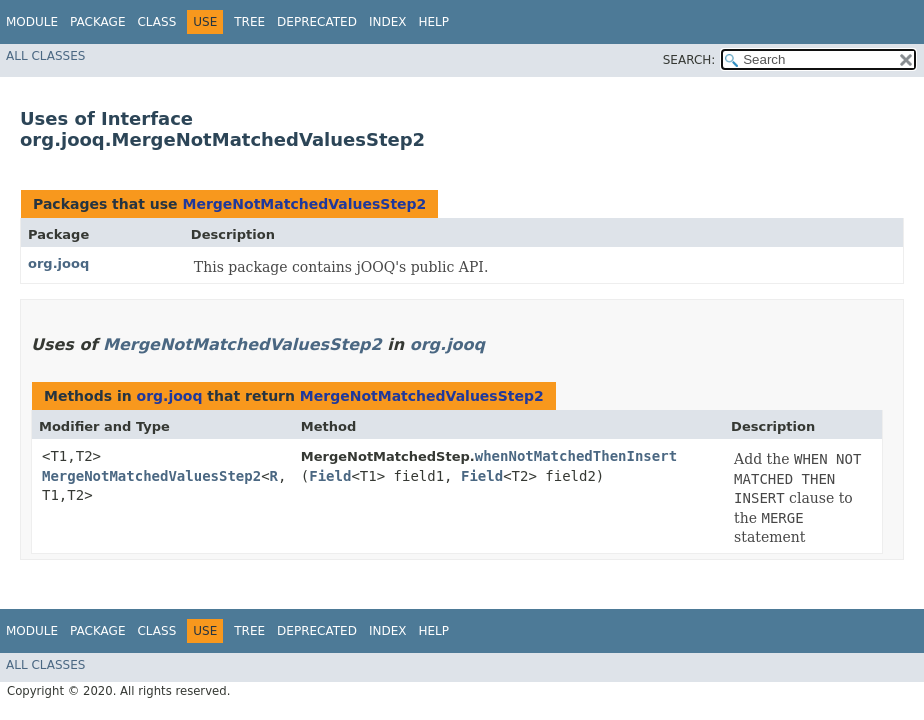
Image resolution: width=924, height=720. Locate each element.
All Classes (45, 56)
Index (388, 22)
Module (32, 22)
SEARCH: (689, 60)
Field (330, 476)
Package (97, 22)
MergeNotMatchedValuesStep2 (304, 204)
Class (156, 22)
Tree (249, 22)
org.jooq (58, 263)
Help (433, 22)
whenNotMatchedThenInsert (576, 456)
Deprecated (317, 22)
